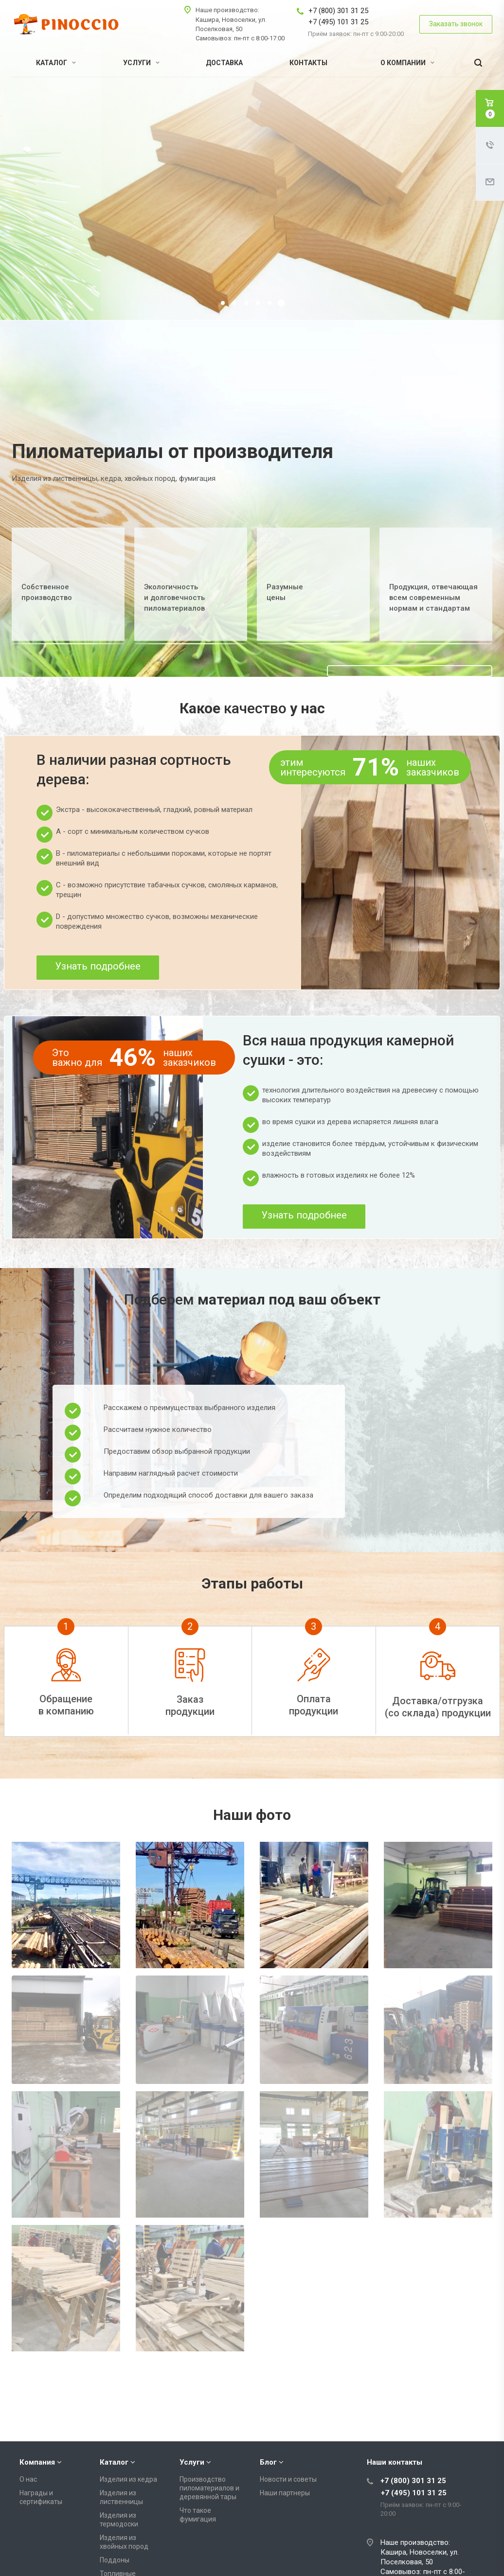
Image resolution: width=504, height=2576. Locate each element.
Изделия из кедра (128, 2443)
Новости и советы (288, 2443)
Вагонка (113, 2560)
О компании (407, 63)
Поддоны (114, 2524)
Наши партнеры (285, 2457)
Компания (37, 2426)
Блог (268, 2426)
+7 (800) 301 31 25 (338, 10)
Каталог (56, 63)
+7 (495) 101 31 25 (338, 22)
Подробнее (66, 191)
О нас (28, 2443)
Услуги (141, 63)
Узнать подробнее (98, 966)
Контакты (308, 63)
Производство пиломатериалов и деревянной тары (209, 2452)
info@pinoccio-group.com (422, 2565)
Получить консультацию (154, 191)
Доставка (224, 63)
